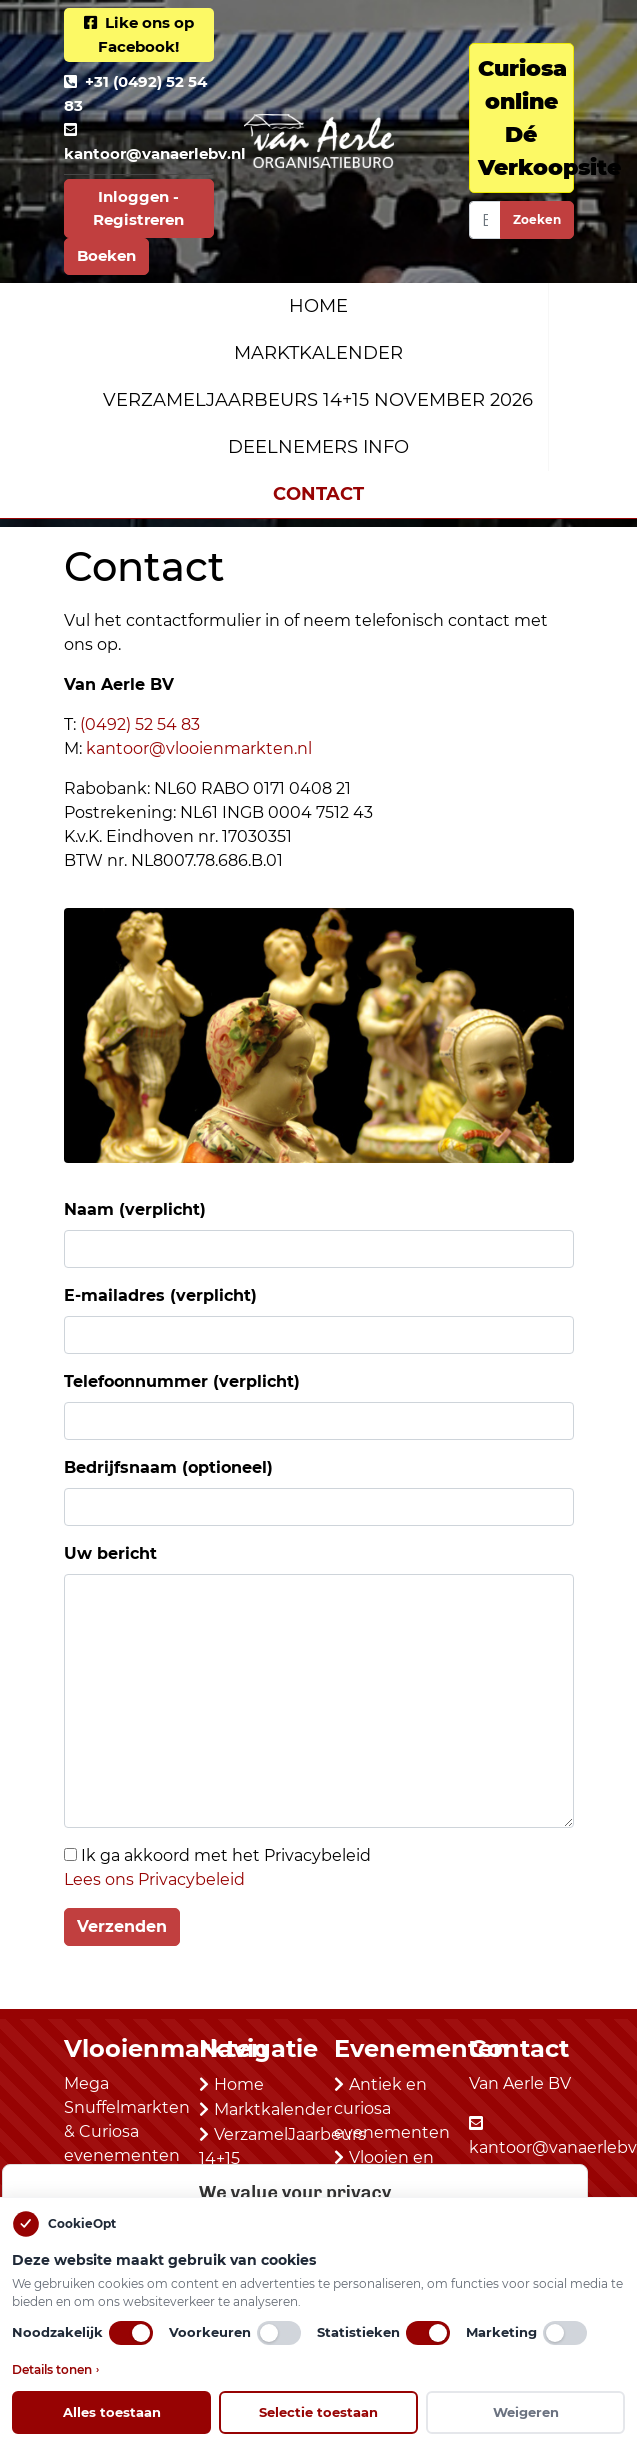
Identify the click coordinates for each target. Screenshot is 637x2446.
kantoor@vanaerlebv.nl (155, 153)
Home (318, 306)
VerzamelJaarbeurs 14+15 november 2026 (318, 400)
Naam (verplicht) (135, 1209)
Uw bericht (110, 1553)
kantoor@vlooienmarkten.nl (199, 748)
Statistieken (383, 2333)
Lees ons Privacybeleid (154, 1879)
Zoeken (537, 219)
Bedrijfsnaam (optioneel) (168, 1467)
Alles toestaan (112, 2412)
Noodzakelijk (82, 2333)
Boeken (106, 255)
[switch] (131, 2333)
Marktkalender (318, 353)
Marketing (526, 2333)
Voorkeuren (235, 2333)
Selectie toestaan (318, 2412)
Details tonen (55, 2370)
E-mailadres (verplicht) (160, 1295)
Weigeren (526, 2412)
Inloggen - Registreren (138, 208)
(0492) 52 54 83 (140, 724)
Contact (318, 494)
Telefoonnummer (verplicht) (182, 1381)
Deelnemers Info (318, 447)
